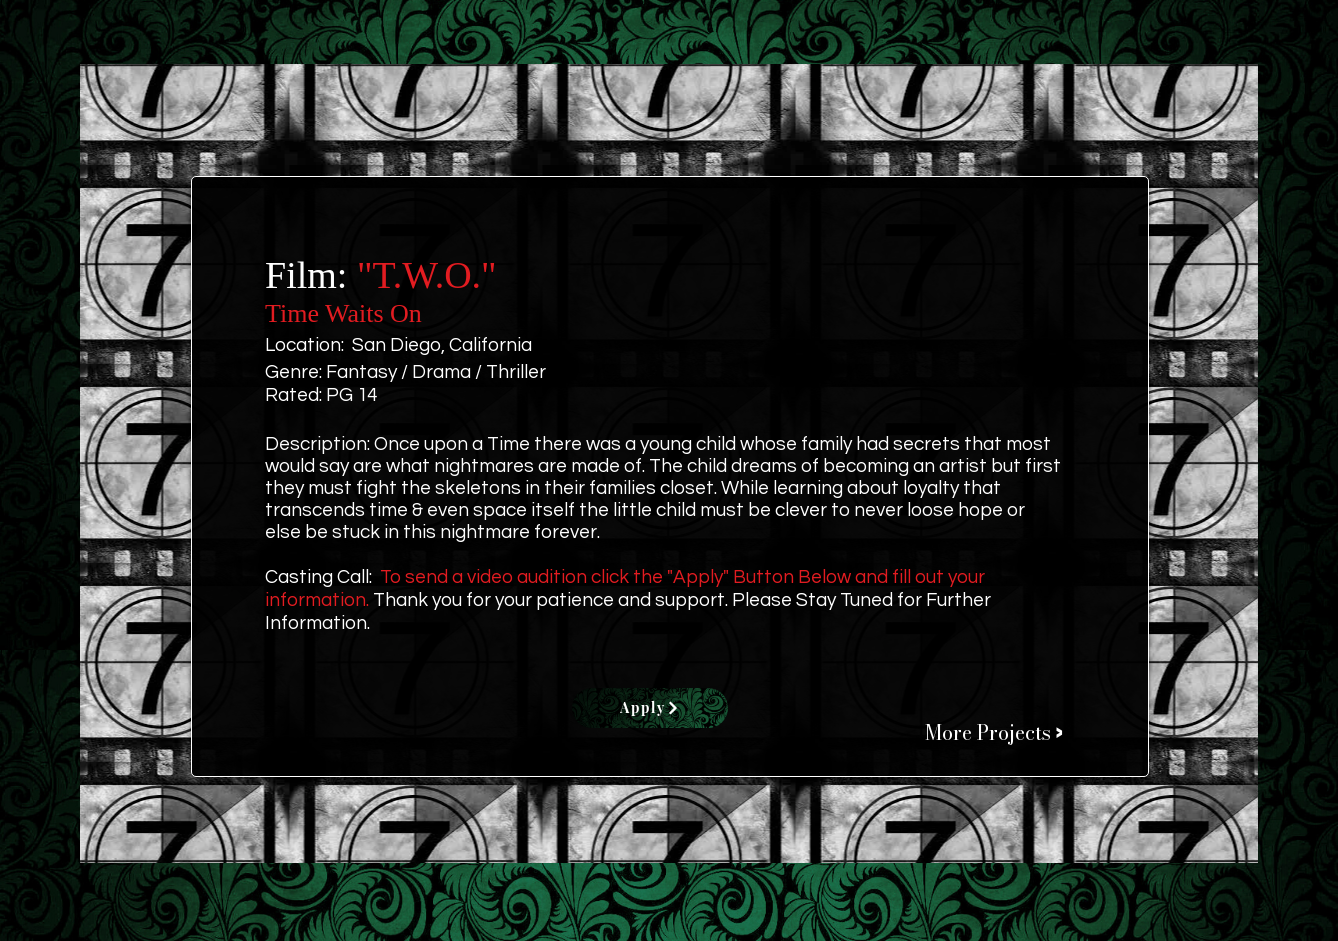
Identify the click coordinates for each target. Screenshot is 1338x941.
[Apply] (650, 708)
